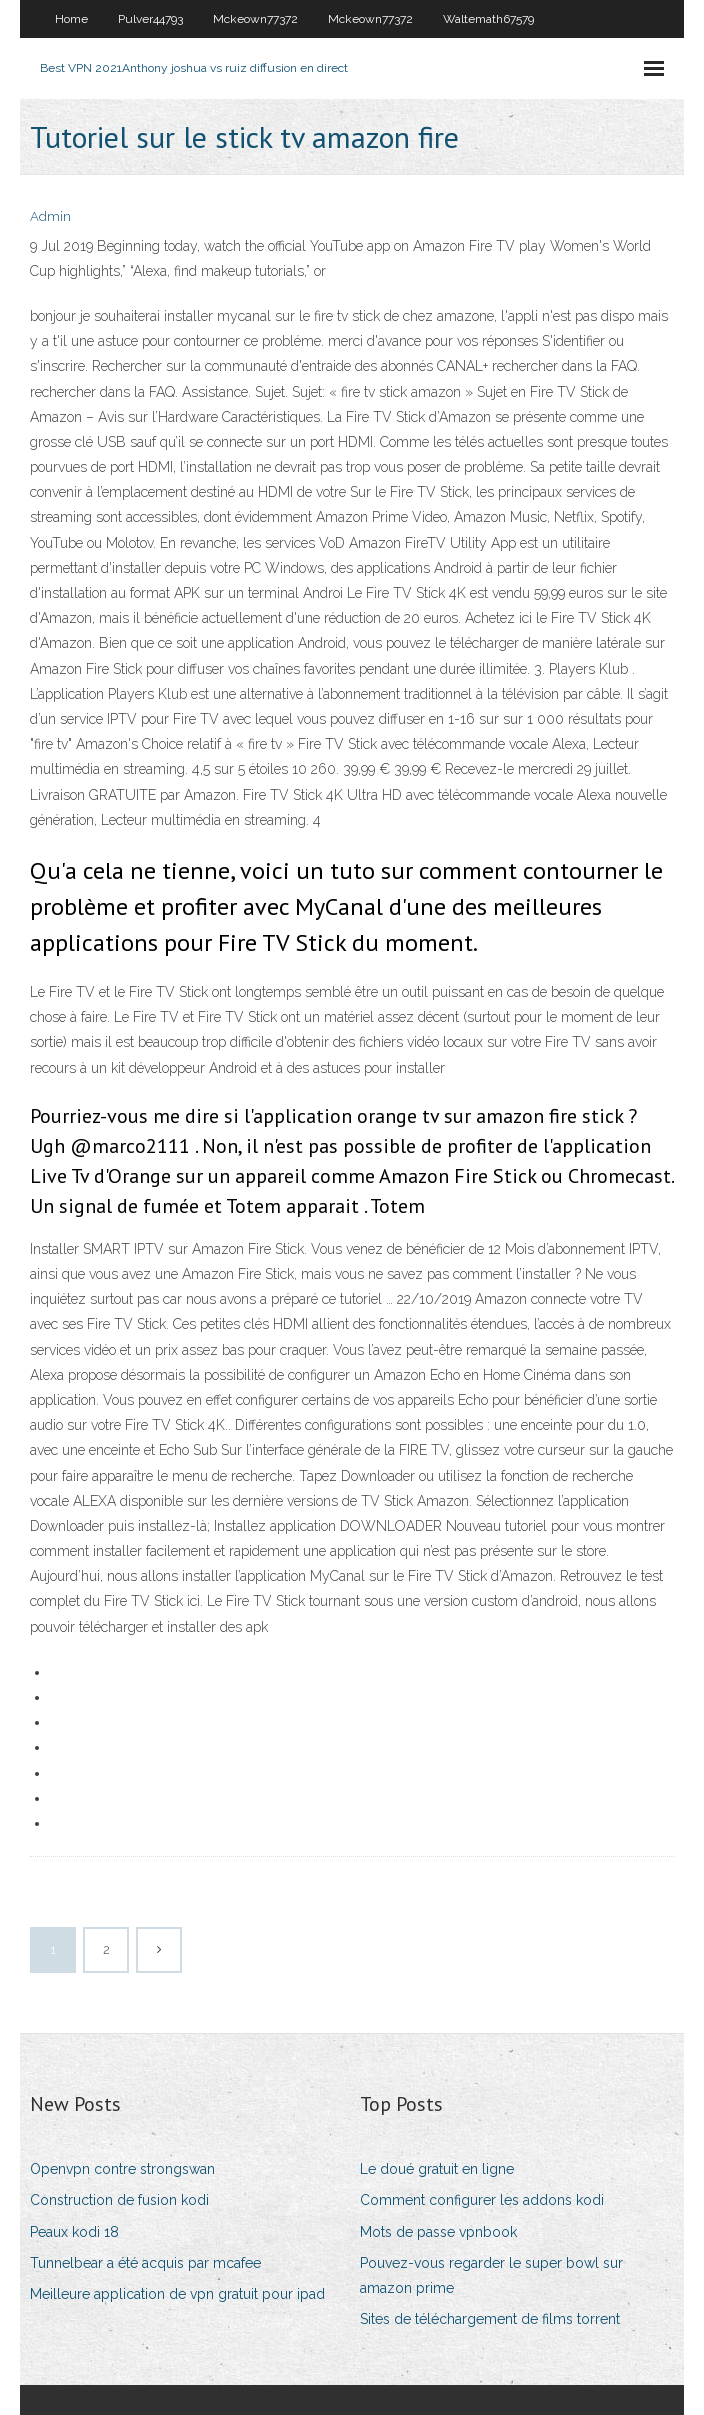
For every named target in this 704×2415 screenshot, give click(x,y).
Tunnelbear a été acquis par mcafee (145, 2263)
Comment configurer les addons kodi (482, 2200)
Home (71, 19)
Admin (50, 216)
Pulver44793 (150, 19)
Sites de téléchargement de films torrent (490, 2319)
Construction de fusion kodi (119, 2200)
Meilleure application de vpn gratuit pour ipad (177, 2294)
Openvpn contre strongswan (122, 2169)
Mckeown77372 (255, 19)
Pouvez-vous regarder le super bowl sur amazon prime (491, 2275)
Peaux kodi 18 (74, 2232)
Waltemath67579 (488, 19)
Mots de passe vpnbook (438, 2232)
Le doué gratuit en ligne (437, 2169)
